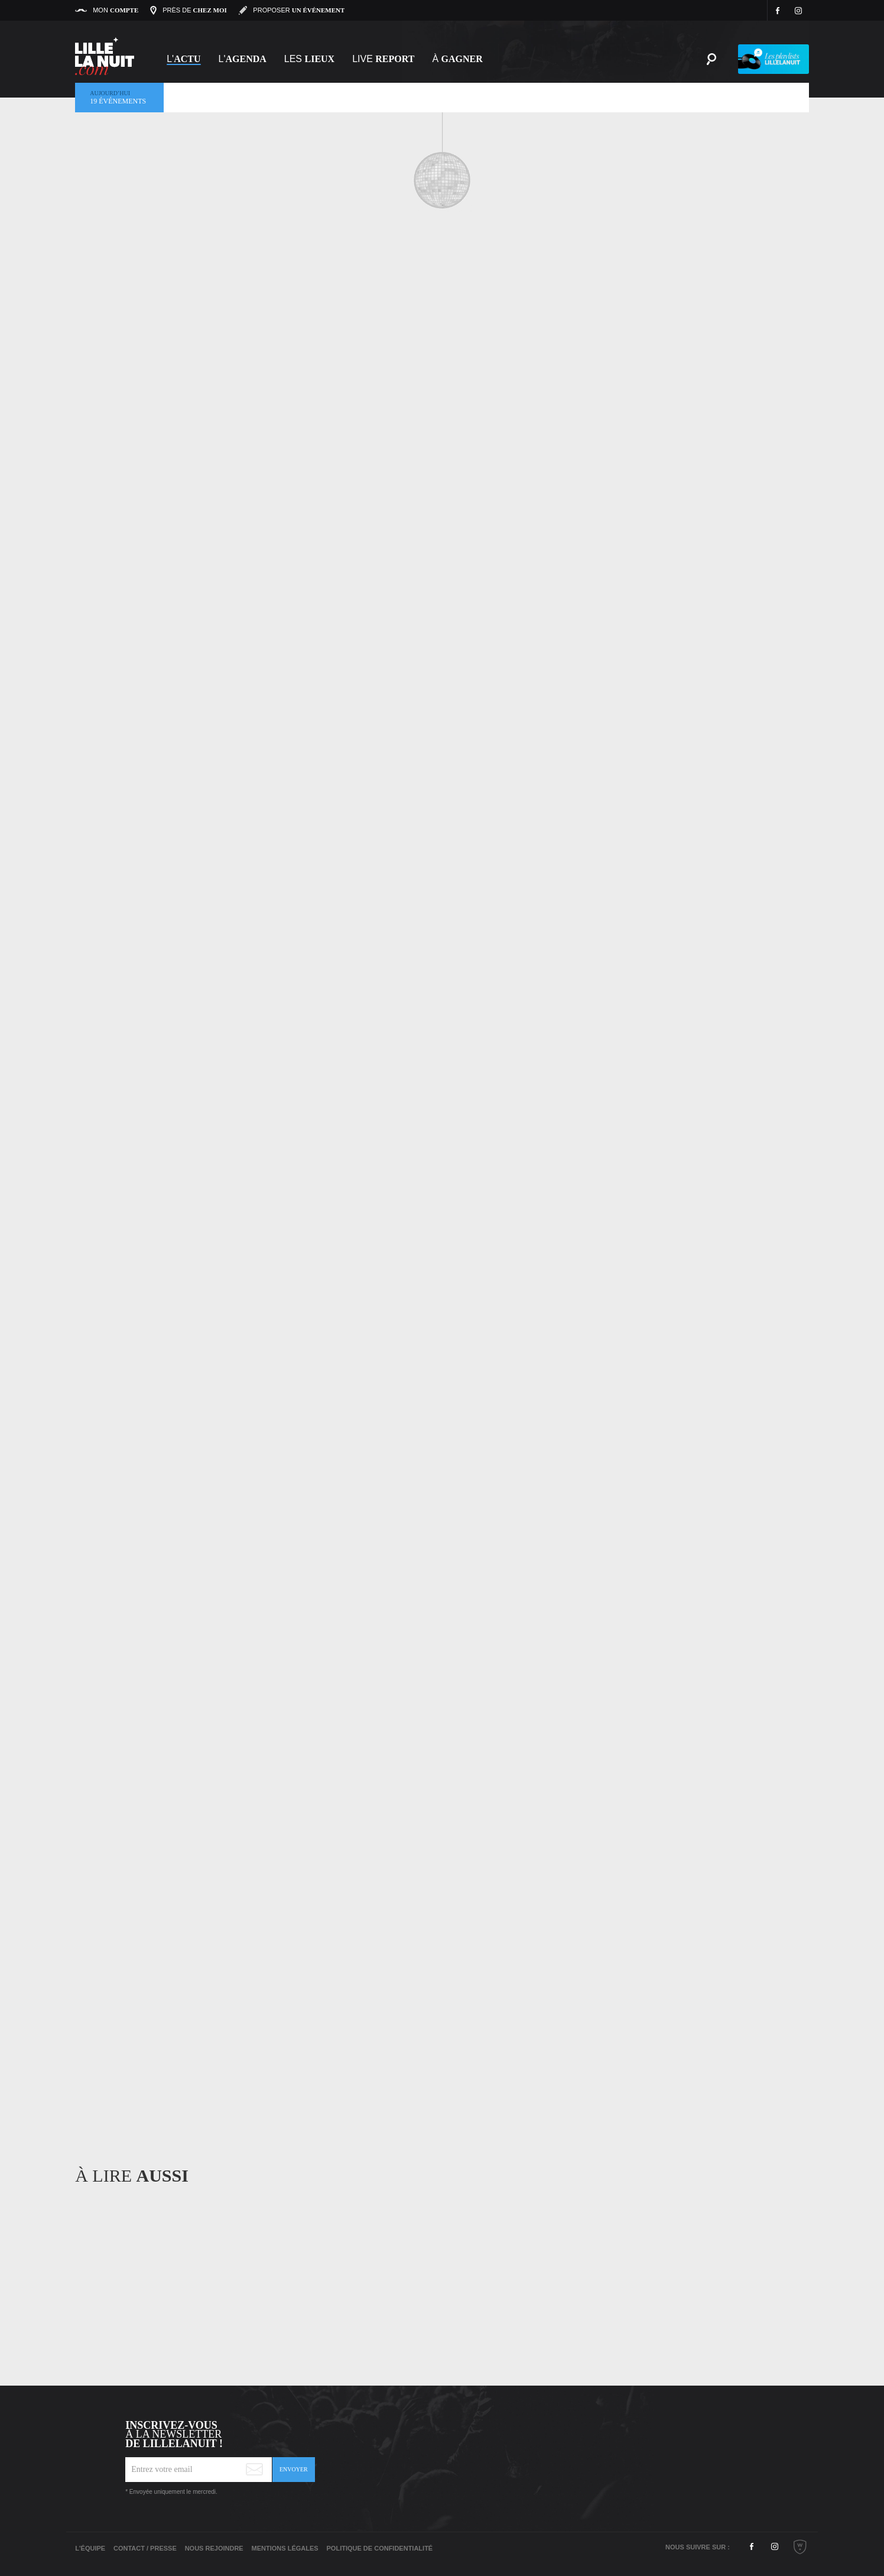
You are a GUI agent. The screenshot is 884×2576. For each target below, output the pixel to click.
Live (383, 59)
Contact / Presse (145, 2548)
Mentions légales (285, 2548)
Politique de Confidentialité (380, 2548)
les (309, 59)
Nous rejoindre (214, 2548)
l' (242, 59)
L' (183, 59)
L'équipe (90, 2548)
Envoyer (294, 2469)
